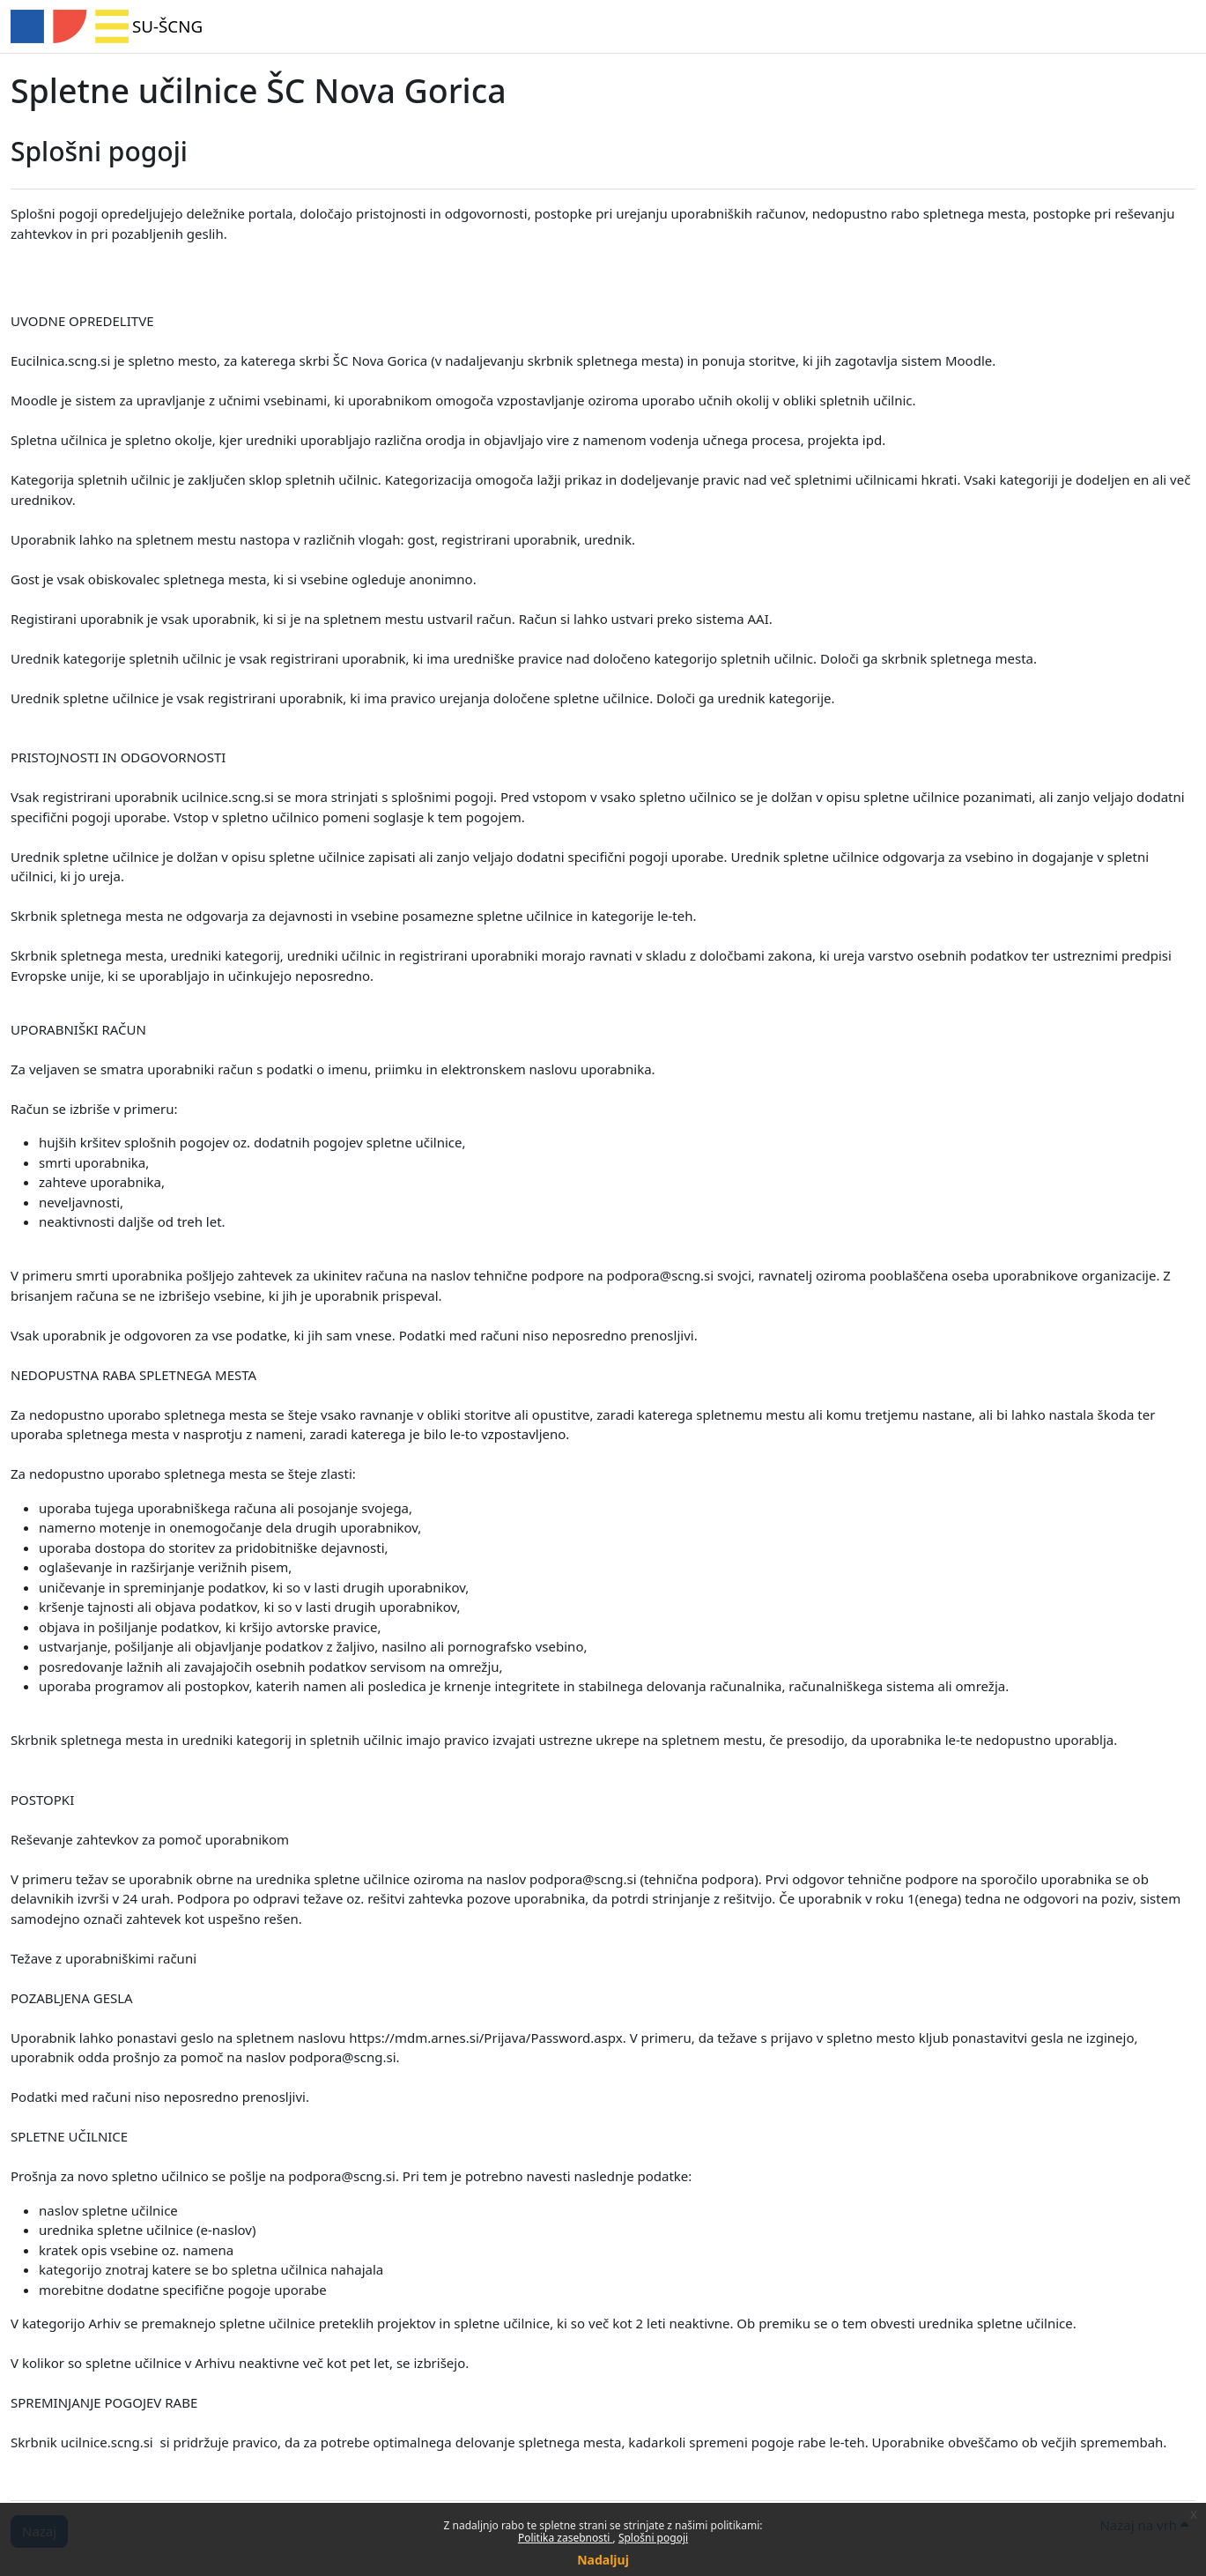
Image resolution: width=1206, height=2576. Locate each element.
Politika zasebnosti (565, 2537)
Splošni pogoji (653, 2537)
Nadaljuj (603, 2559)
